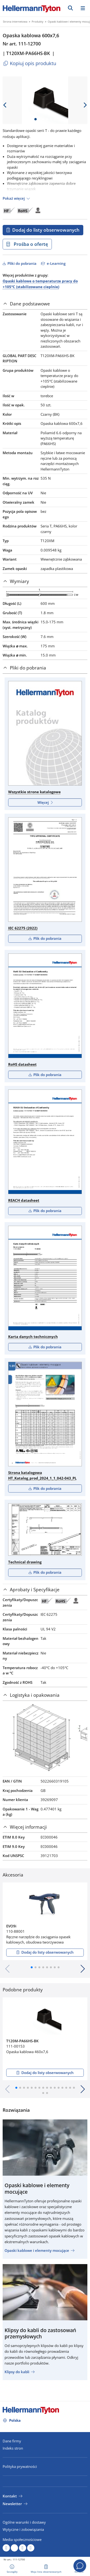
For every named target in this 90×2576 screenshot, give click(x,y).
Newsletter (12, 2503)
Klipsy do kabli (17, 2371)
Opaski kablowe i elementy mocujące (37, 2250)
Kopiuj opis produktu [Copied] (29, 63)
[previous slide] (5, 105)
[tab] (45, 304)
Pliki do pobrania (21, 263)
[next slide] (85, 105)
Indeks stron (13, 2448)
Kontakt (10, 2496)
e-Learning (56, 263)
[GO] (70, 8)
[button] (32, 1967)
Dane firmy (12, 2441)
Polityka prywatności (20, 2466)
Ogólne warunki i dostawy (24, 2522)
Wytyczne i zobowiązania (23, 2529)
